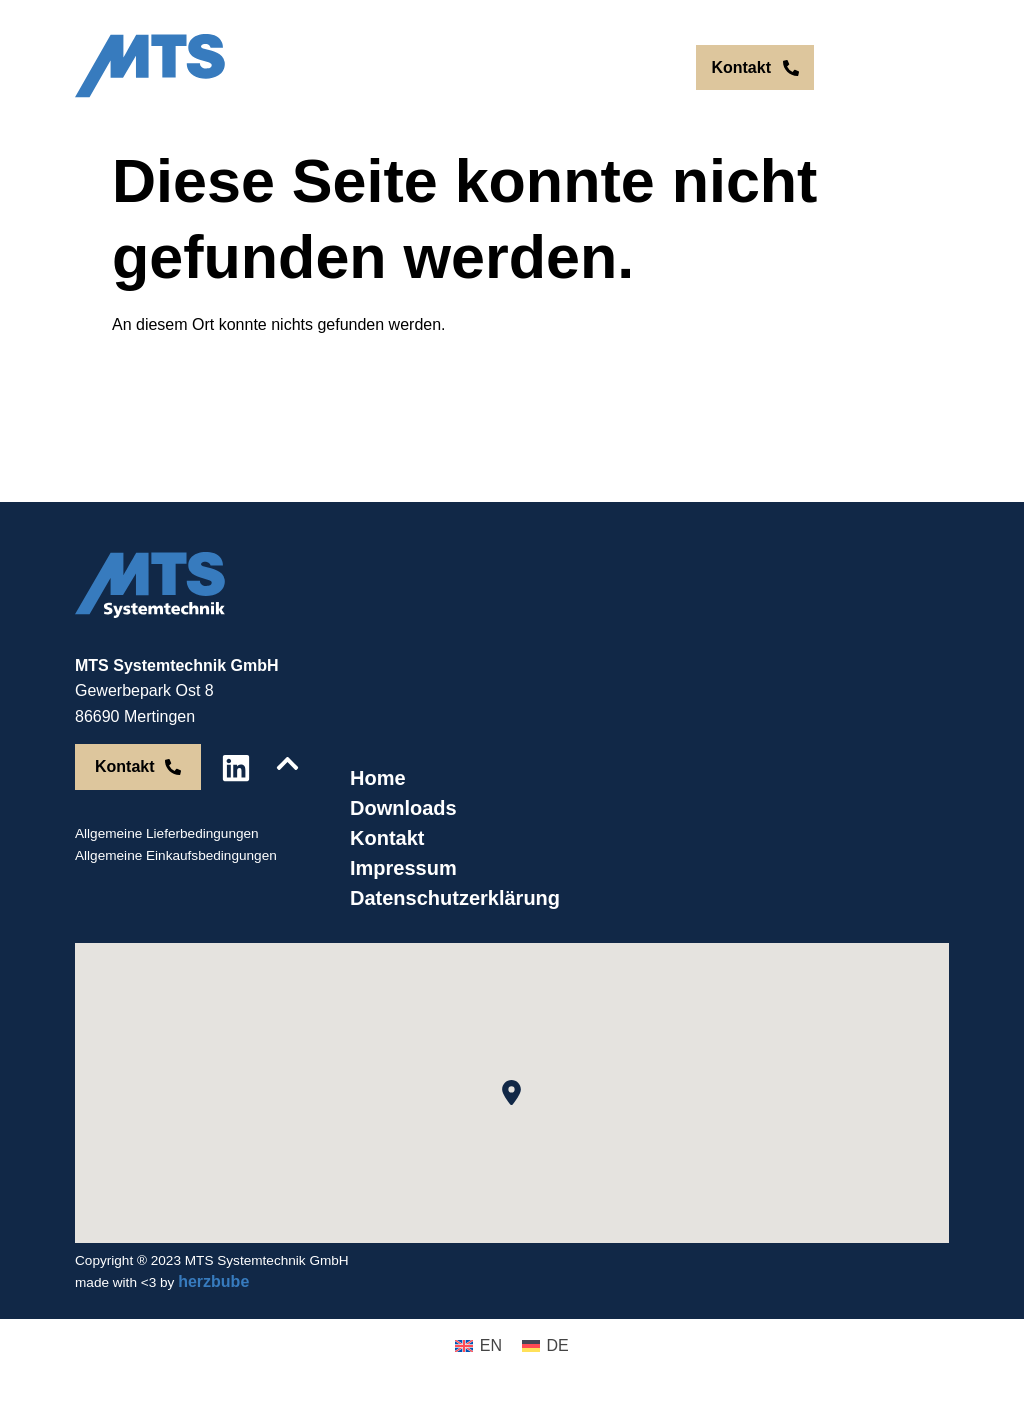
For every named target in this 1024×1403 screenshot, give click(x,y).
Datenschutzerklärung (455, 898)
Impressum (403, 868)
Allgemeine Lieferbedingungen (167, 833)
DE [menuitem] (647, 67)
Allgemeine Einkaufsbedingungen (176, 855)
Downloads (403, 808)
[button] (511, 1092)
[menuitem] (605, 68)
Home (378, 778)
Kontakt (387, 838)
